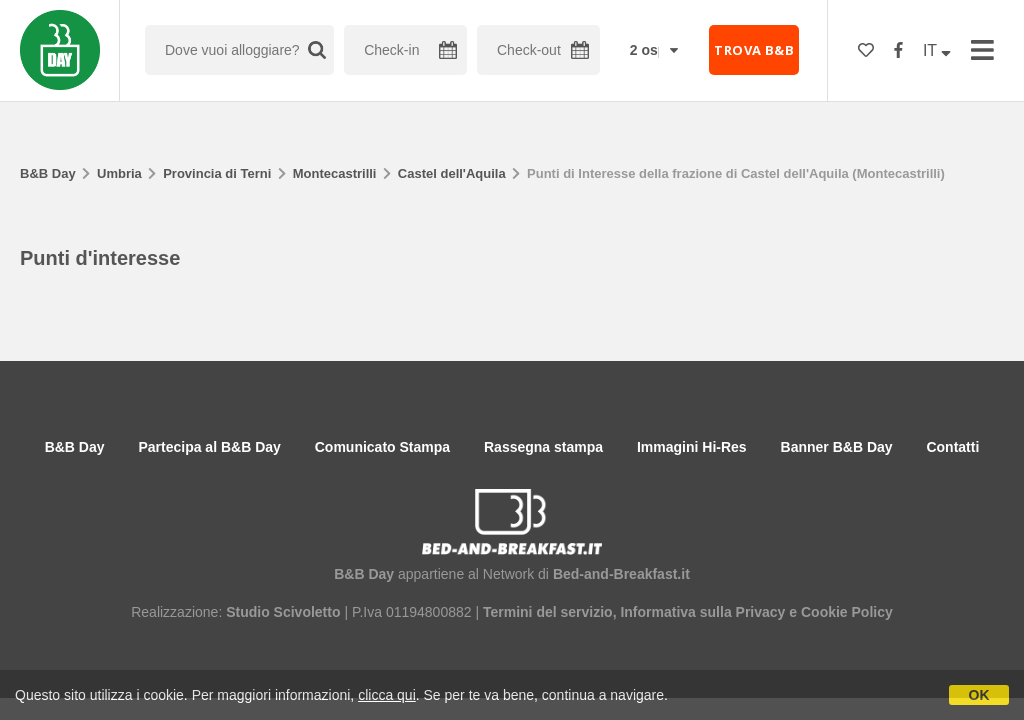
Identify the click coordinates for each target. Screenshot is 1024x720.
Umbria (119, 173)
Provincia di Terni (217, 173)
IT (937, 50)
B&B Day (48, 173)
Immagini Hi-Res (692, 447)
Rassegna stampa (543, 447)
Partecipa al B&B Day (209, 447)
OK (979, 695)
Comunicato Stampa (382, 447)
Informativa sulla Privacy (702, 612)
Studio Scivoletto (283, 612)
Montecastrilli (335, 173)
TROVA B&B (754, 50)
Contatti (952, 447)
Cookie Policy (847, 612)
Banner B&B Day (837, 447)
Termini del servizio (548, 612)
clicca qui (387, 695)
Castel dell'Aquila (452, 173)
